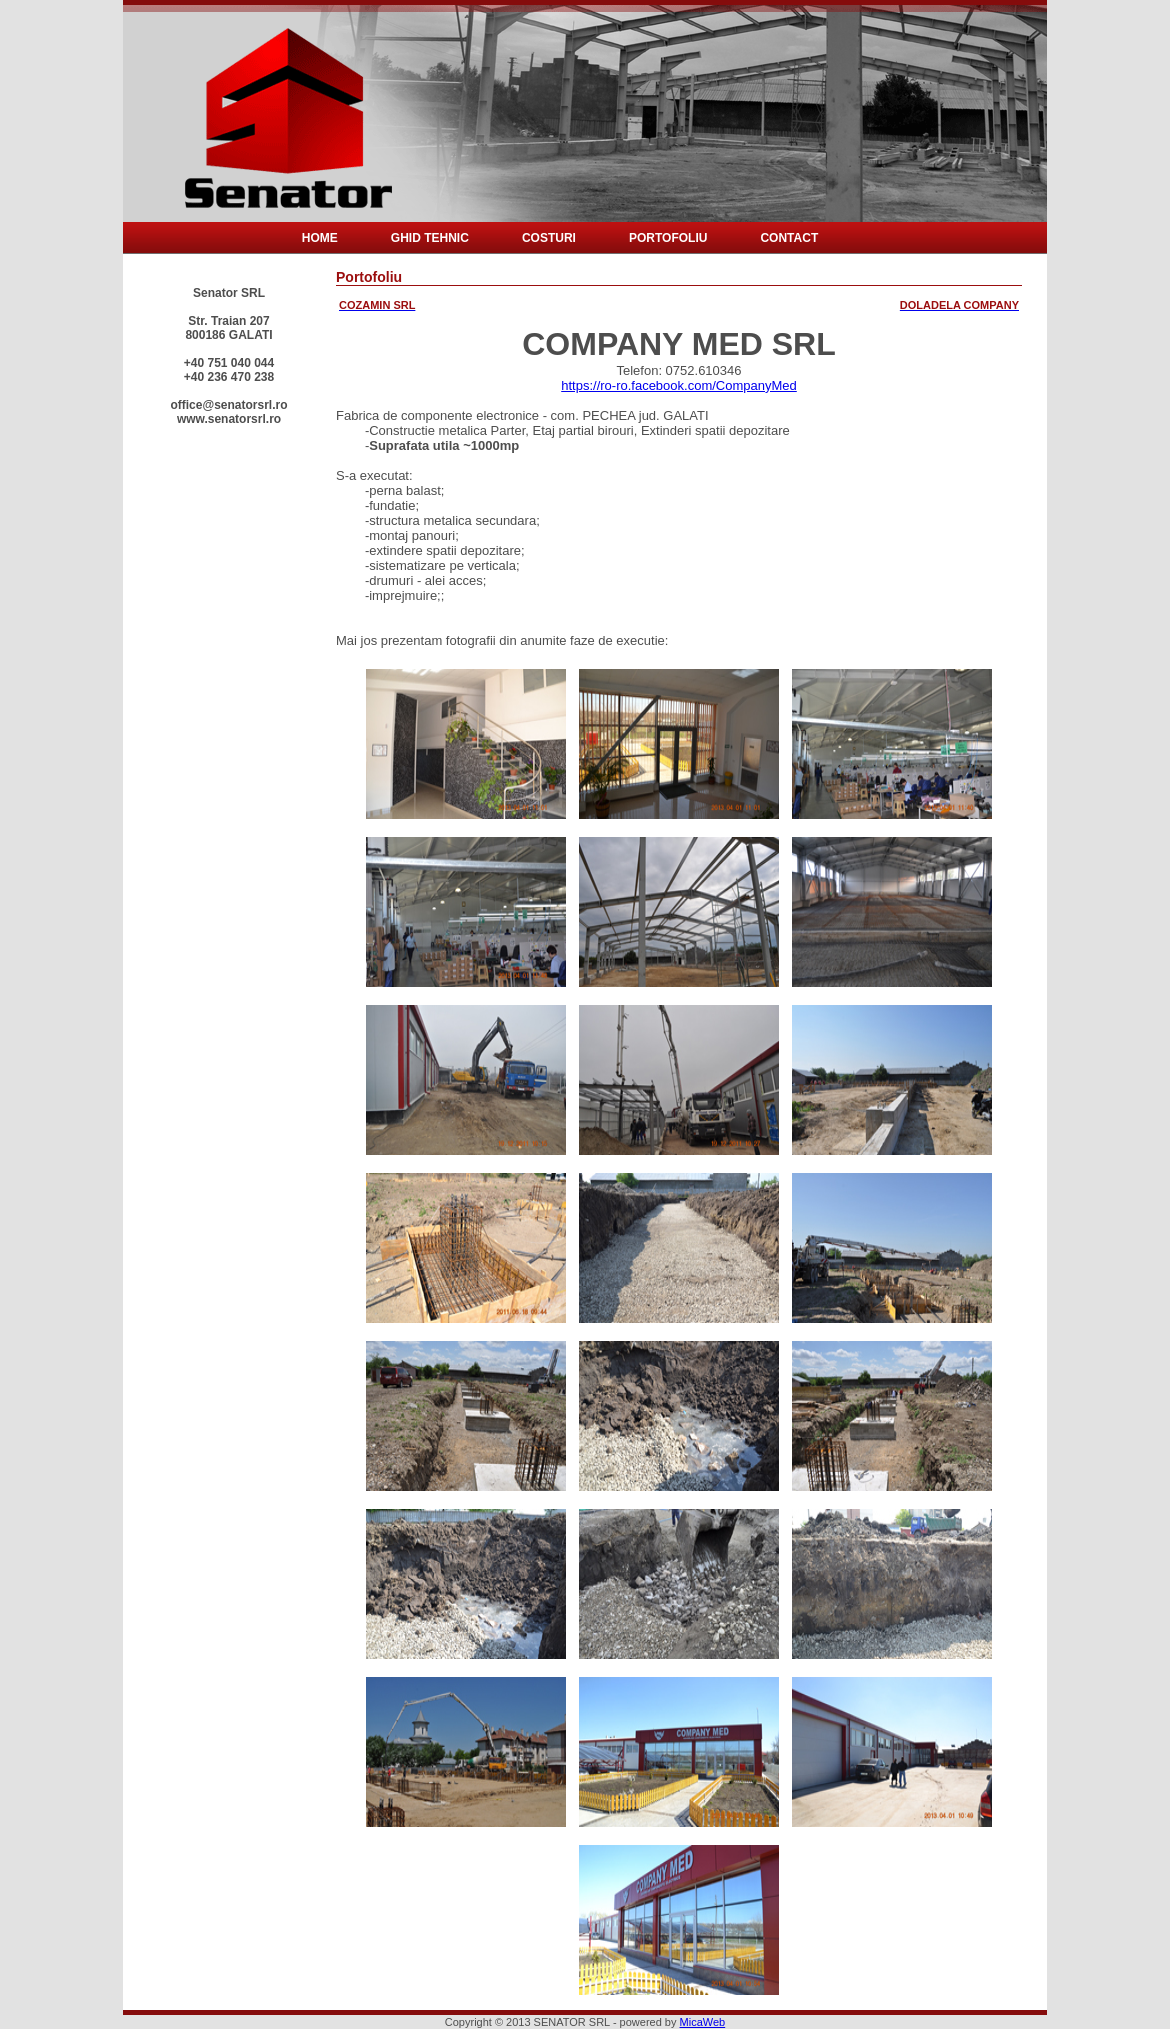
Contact (789, 238)
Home (320, 238)
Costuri (549, 238)
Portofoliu (668, 238)
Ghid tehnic (430, 238)
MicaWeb (703, 2022)
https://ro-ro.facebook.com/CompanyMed (679, 385)
